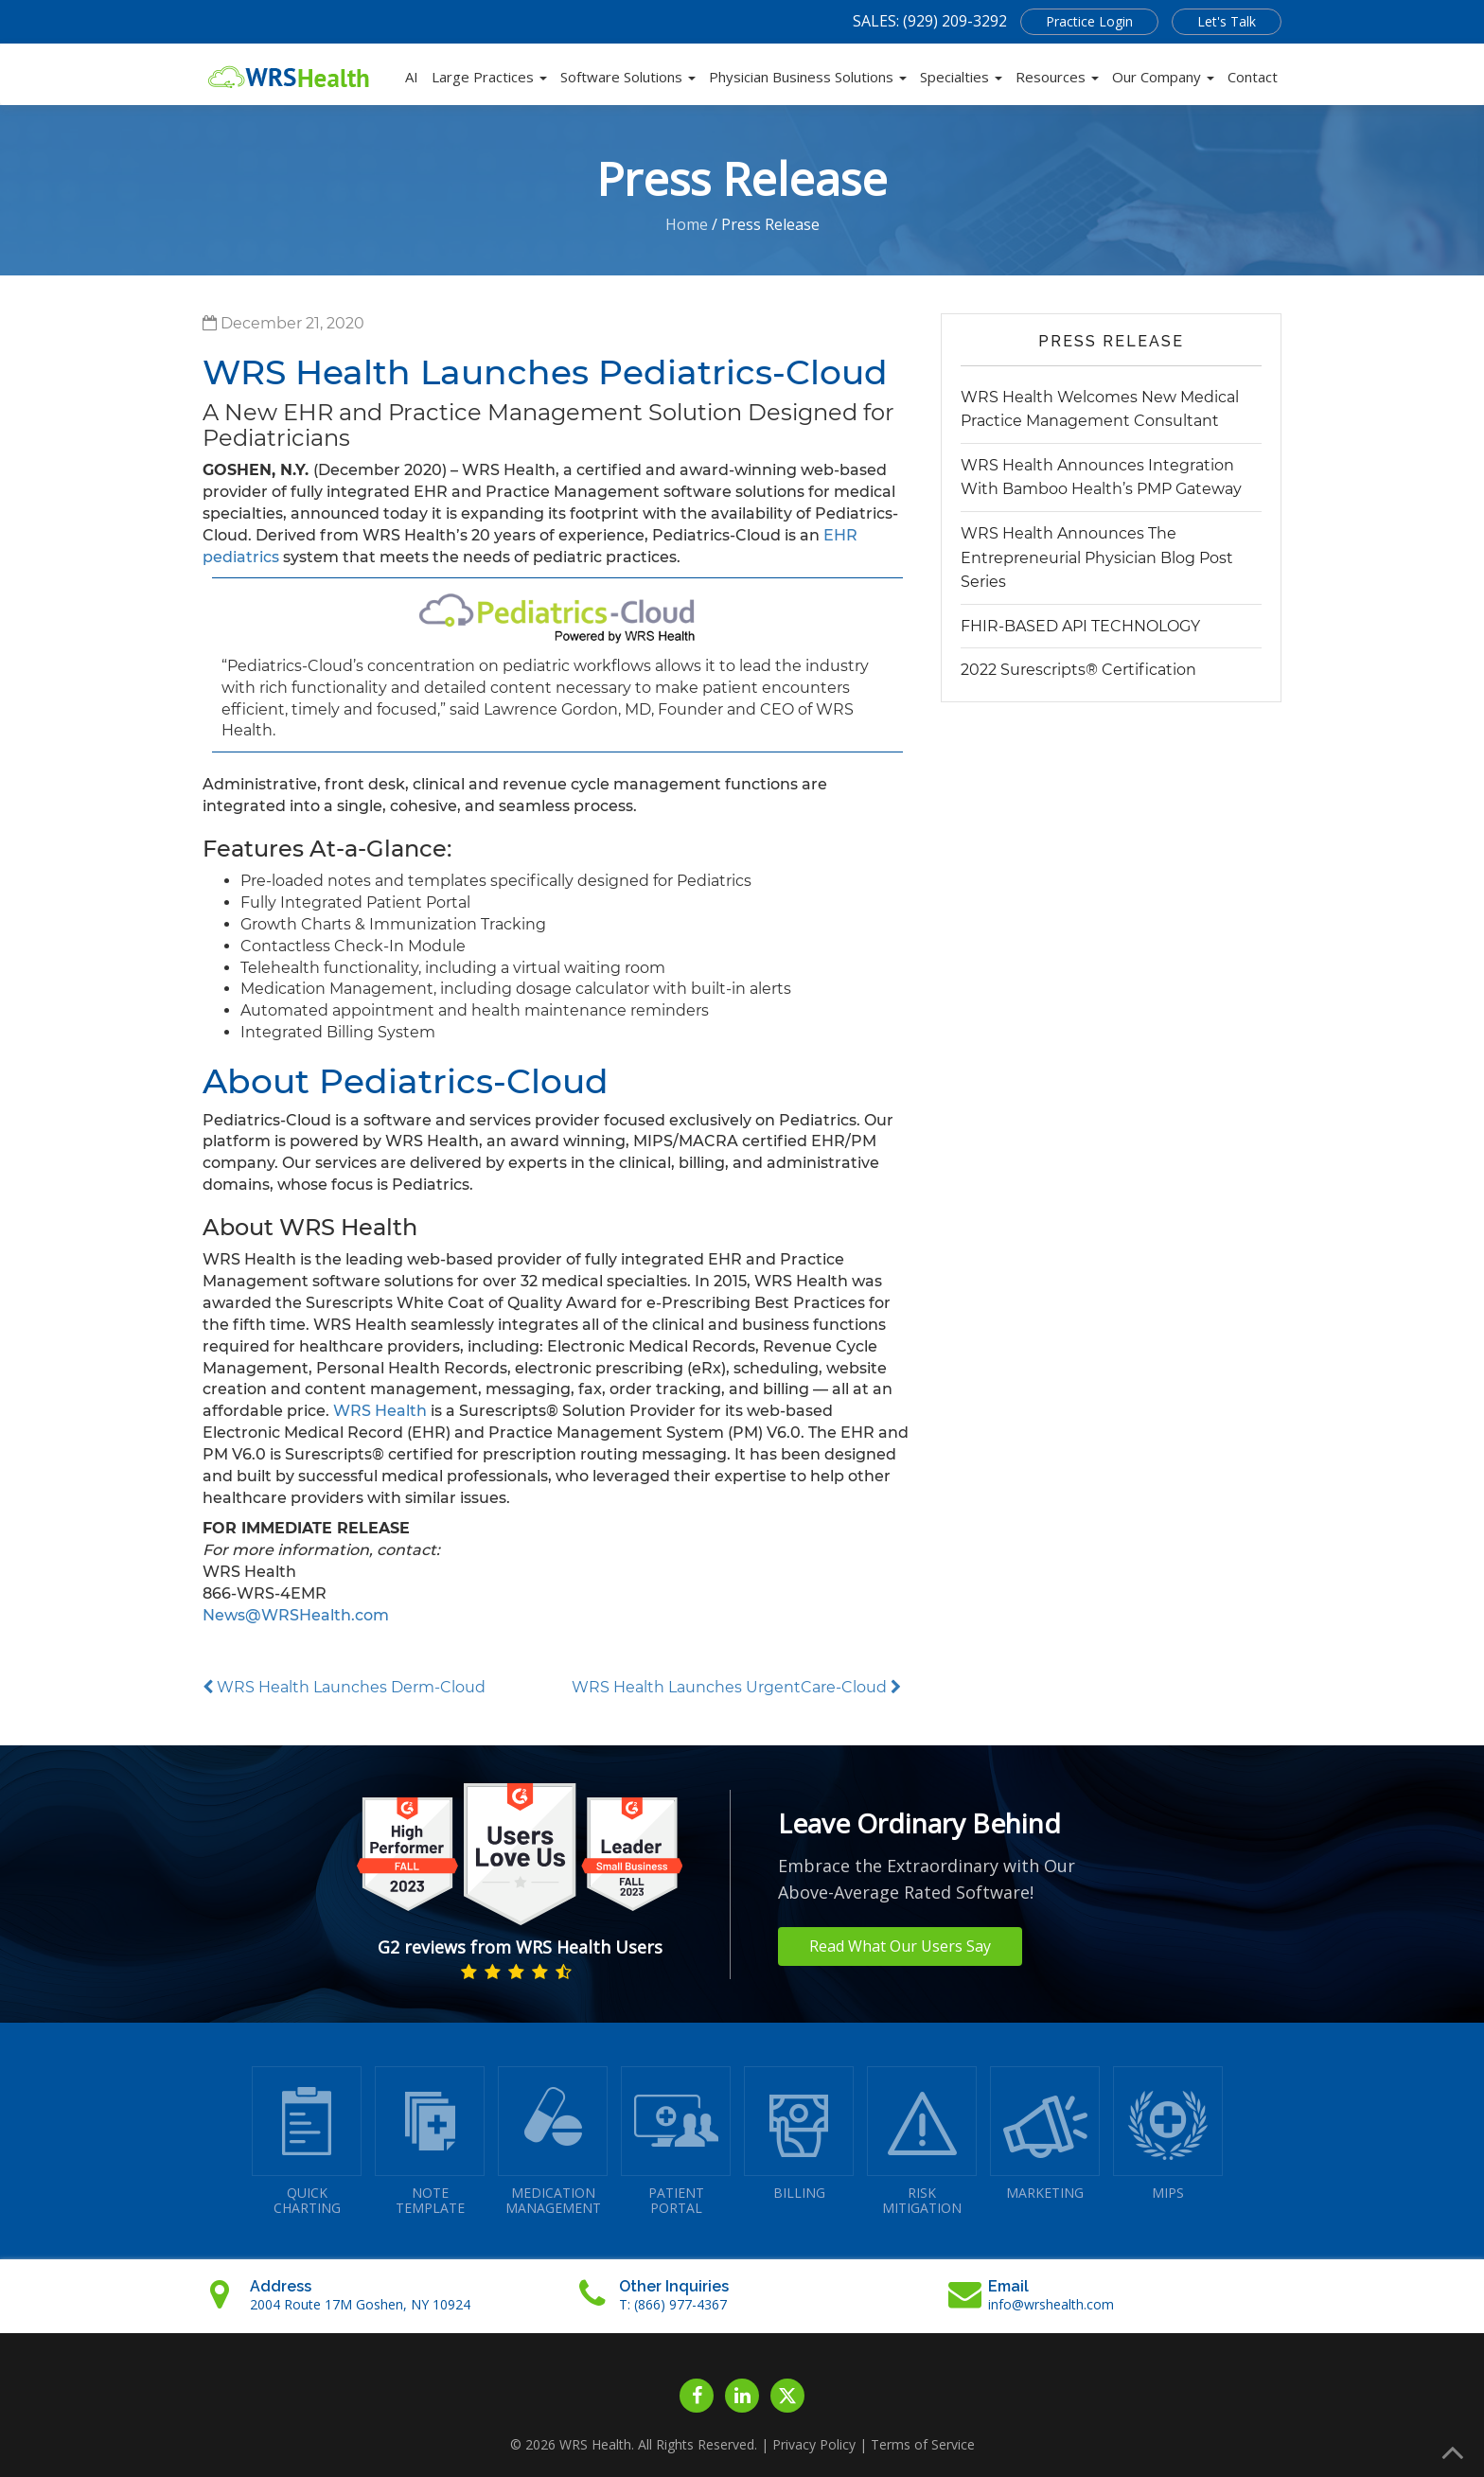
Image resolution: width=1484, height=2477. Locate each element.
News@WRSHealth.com (296, 1615)
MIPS (1168, 2134)
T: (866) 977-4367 (673, 2304)
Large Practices (489, 76)
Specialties (961, 76)
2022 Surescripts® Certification (1078, 670)
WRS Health (380, 1411)
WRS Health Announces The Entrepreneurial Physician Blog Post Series (1097, 557)
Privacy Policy (814, 2444)
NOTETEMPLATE (430, 2141)
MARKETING (1045, 2134)
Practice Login (1089, 21)
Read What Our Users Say (900, 1946)
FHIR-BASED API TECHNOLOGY (1080, 626)
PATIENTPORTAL (676, 2141)
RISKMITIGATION (922, 2141)
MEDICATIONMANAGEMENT (553, 2141)
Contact (1253, 76)
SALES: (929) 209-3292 (930, 20)
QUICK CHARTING (307, 2141)
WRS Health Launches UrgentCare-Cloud (736, 1687)
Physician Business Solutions (808, 76)
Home (686, 224)
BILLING (799, 2134)
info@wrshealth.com (1051, 2304)
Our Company (1163, 76)
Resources (1057, 76)
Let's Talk (1226, 21)
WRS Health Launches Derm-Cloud (344, 1687)
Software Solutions (628, 76)
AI (411, 76)
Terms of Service (923, 2444)
